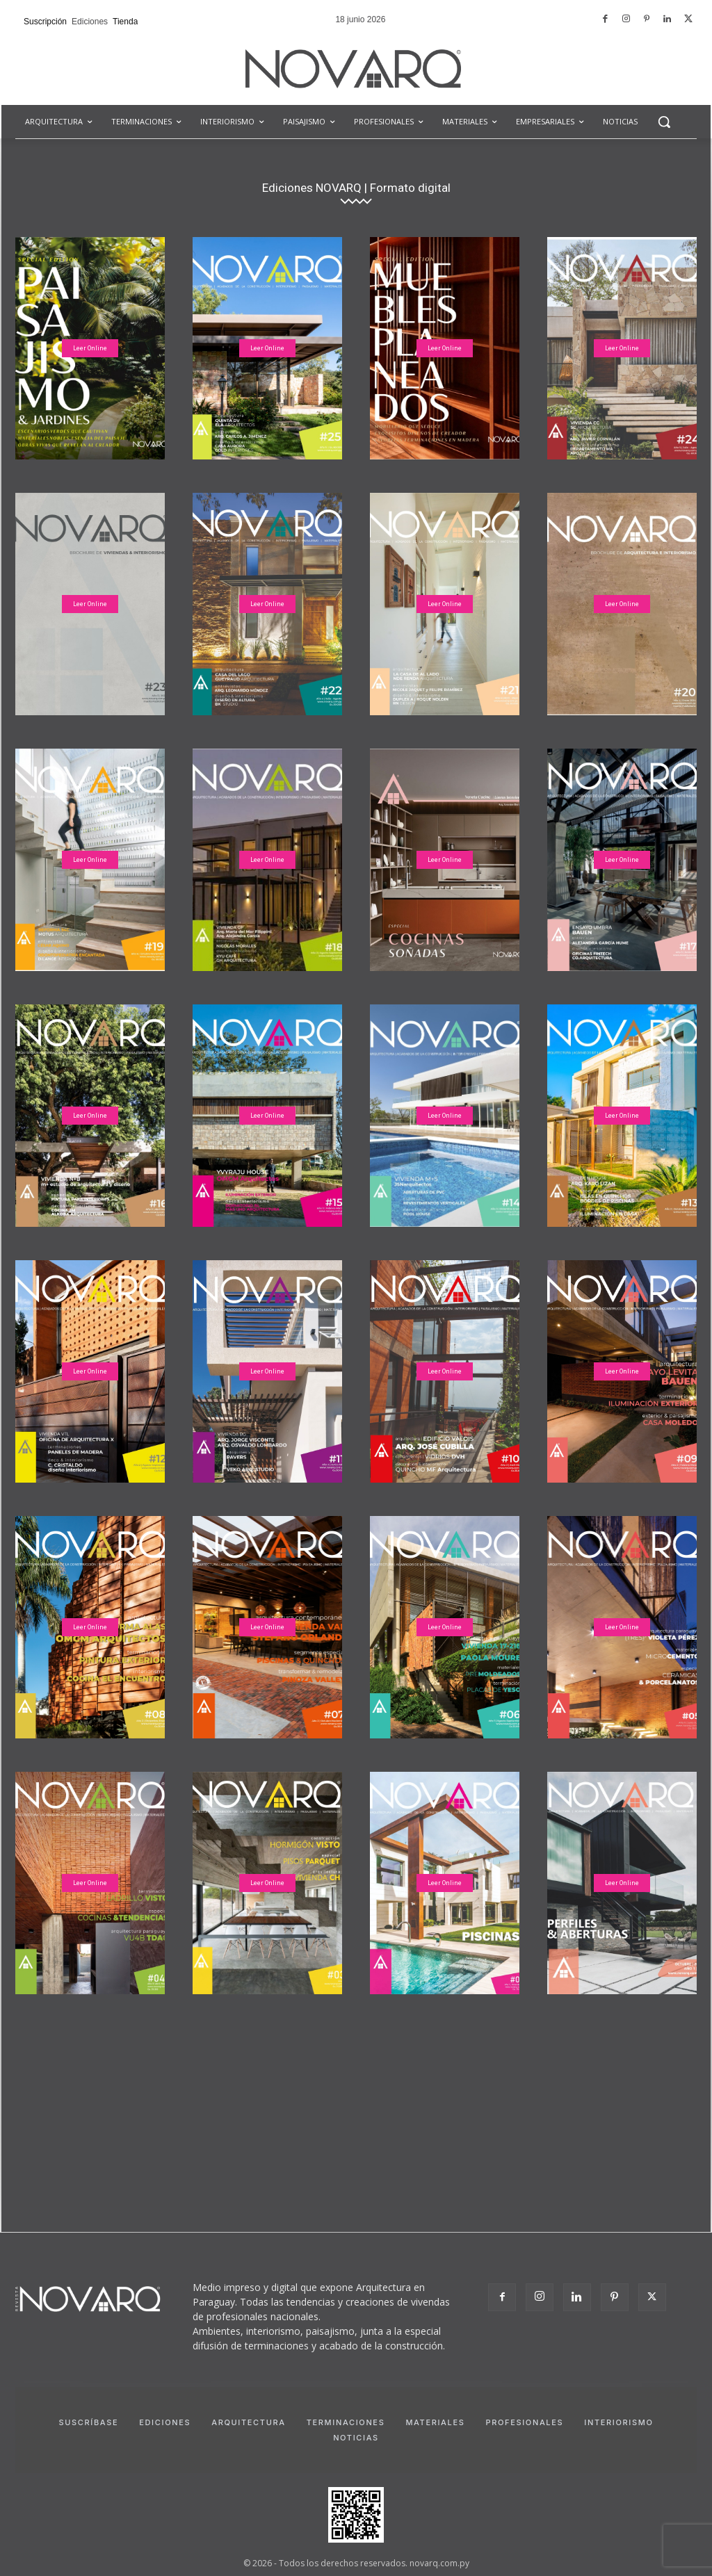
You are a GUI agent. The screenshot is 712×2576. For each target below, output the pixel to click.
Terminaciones (346, 2422)
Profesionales (524, 2422)
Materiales (434, 2422)
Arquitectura (248, 2422)
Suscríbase (88, 2422)
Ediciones (165, 2422)
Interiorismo (618, 2422)
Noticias (356, 2438)
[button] (664, 121)
